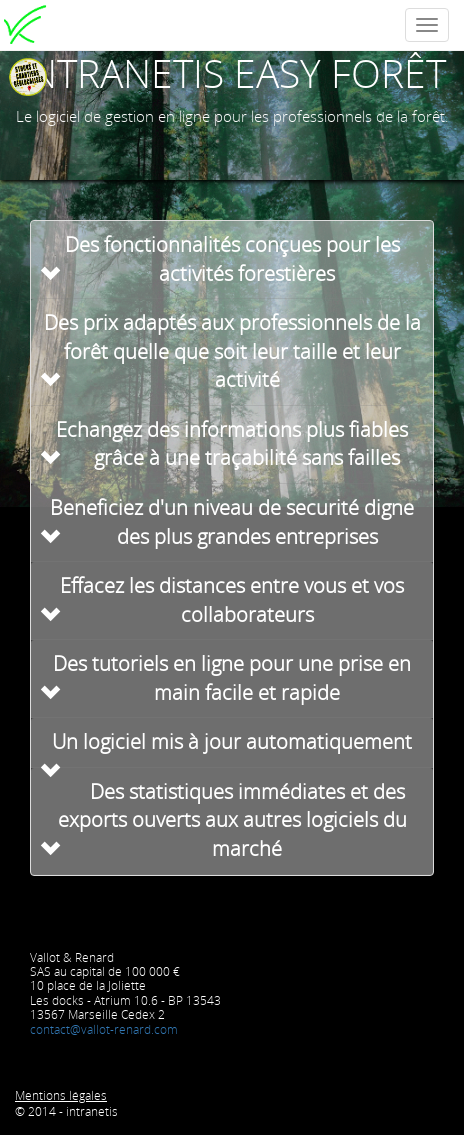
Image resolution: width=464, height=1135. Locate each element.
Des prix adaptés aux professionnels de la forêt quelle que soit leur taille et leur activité (232, 351)
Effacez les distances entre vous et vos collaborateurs (232, 600)
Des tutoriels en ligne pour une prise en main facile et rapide (232, 678)
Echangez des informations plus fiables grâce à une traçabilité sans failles (232, 444)
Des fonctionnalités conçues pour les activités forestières (232, 259)
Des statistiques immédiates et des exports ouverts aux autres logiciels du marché (232, 820)
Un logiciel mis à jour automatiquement (232, 741)
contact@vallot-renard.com (104, 1029)
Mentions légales (61, 1095)
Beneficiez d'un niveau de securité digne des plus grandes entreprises (232, 522)
